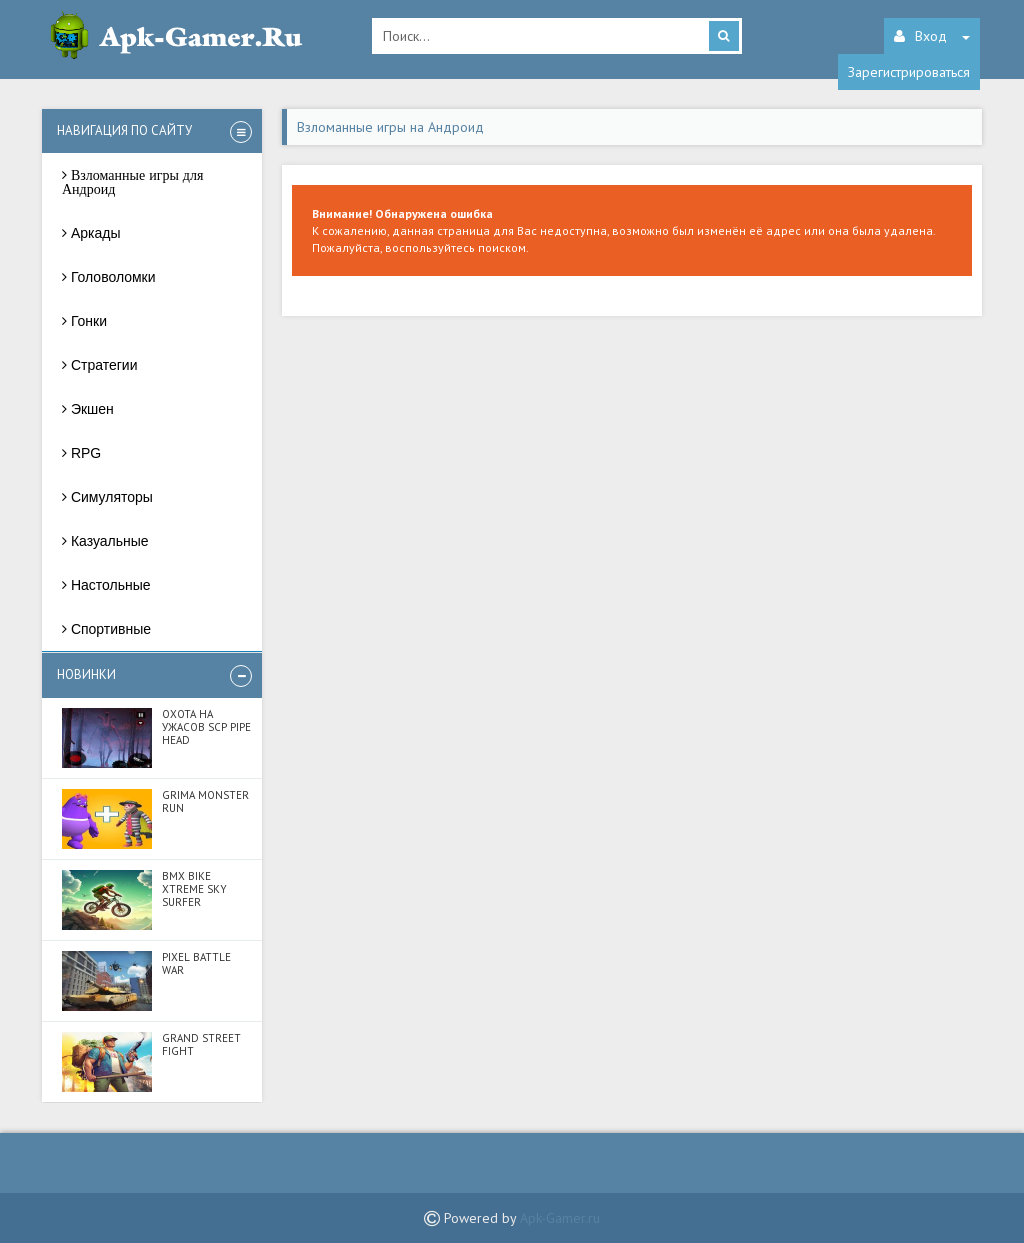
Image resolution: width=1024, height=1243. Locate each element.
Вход (932, 36)
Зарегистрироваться (909, 72)
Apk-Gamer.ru (560, 1218)
